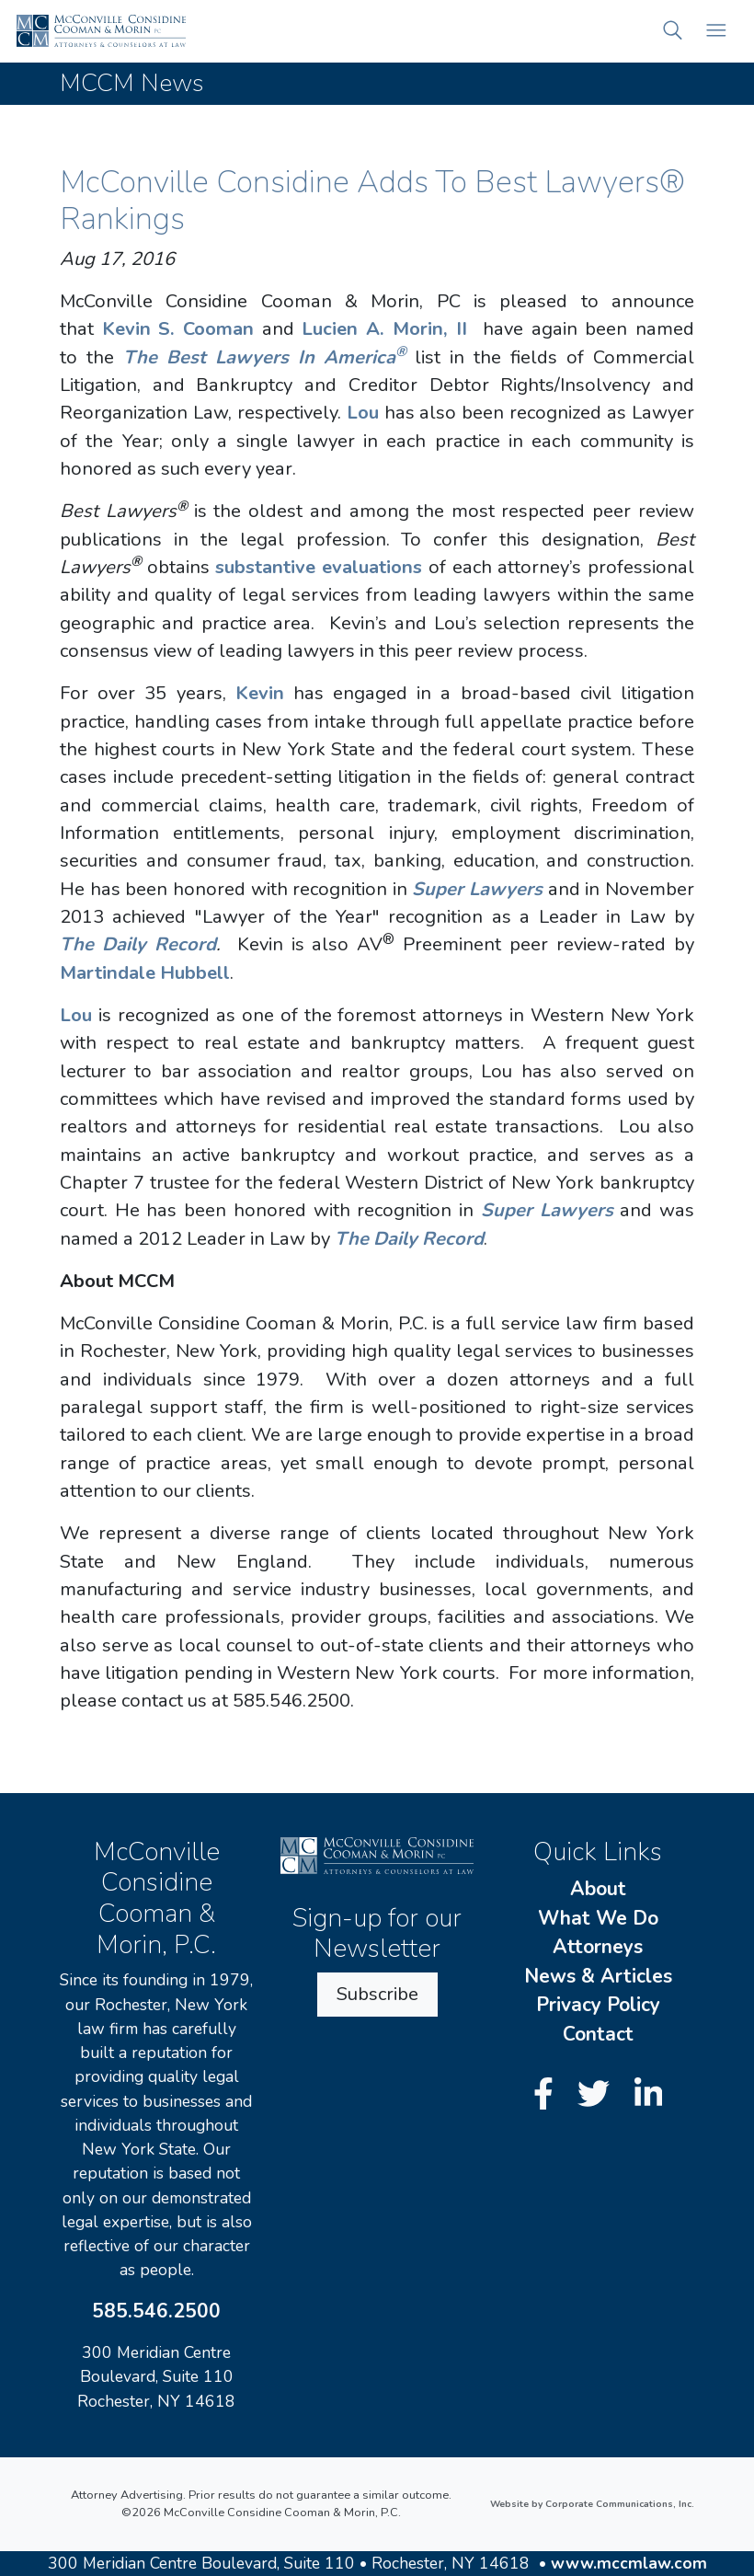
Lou (363, 412)
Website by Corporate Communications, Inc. (592, 2504)
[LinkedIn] (648, 2094)
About (598, 1889)
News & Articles (598, 1976)
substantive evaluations (318, 567)
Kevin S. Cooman (178, 328)
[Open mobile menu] (715, 31)
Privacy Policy (598, 2005)
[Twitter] (597, 2094)
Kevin (259, 693)
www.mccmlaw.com (629, 2563)
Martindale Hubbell (145, 972)
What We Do (598, 1918)
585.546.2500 (156, 2311)
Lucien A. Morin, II (384, 328)
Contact (598, 2034)
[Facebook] (547, 2094)
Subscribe (377, 1994)
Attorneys (598, 1947)
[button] (672, 31)
